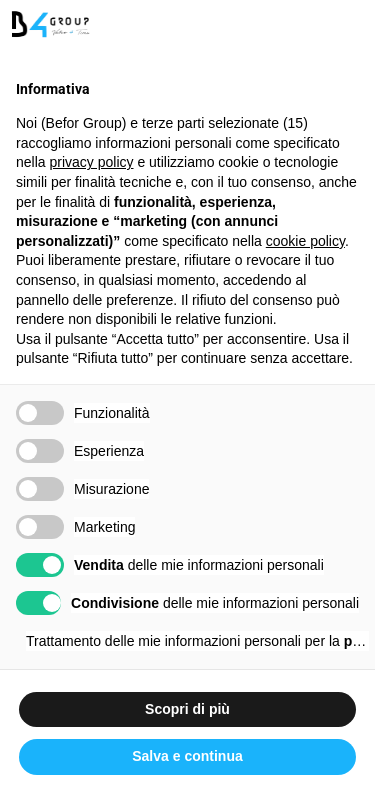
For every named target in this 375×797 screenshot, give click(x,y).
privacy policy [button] (91, 162)
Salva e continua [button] (187, 756)
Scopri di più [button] (187, 709)
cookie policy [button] (305, 241)
